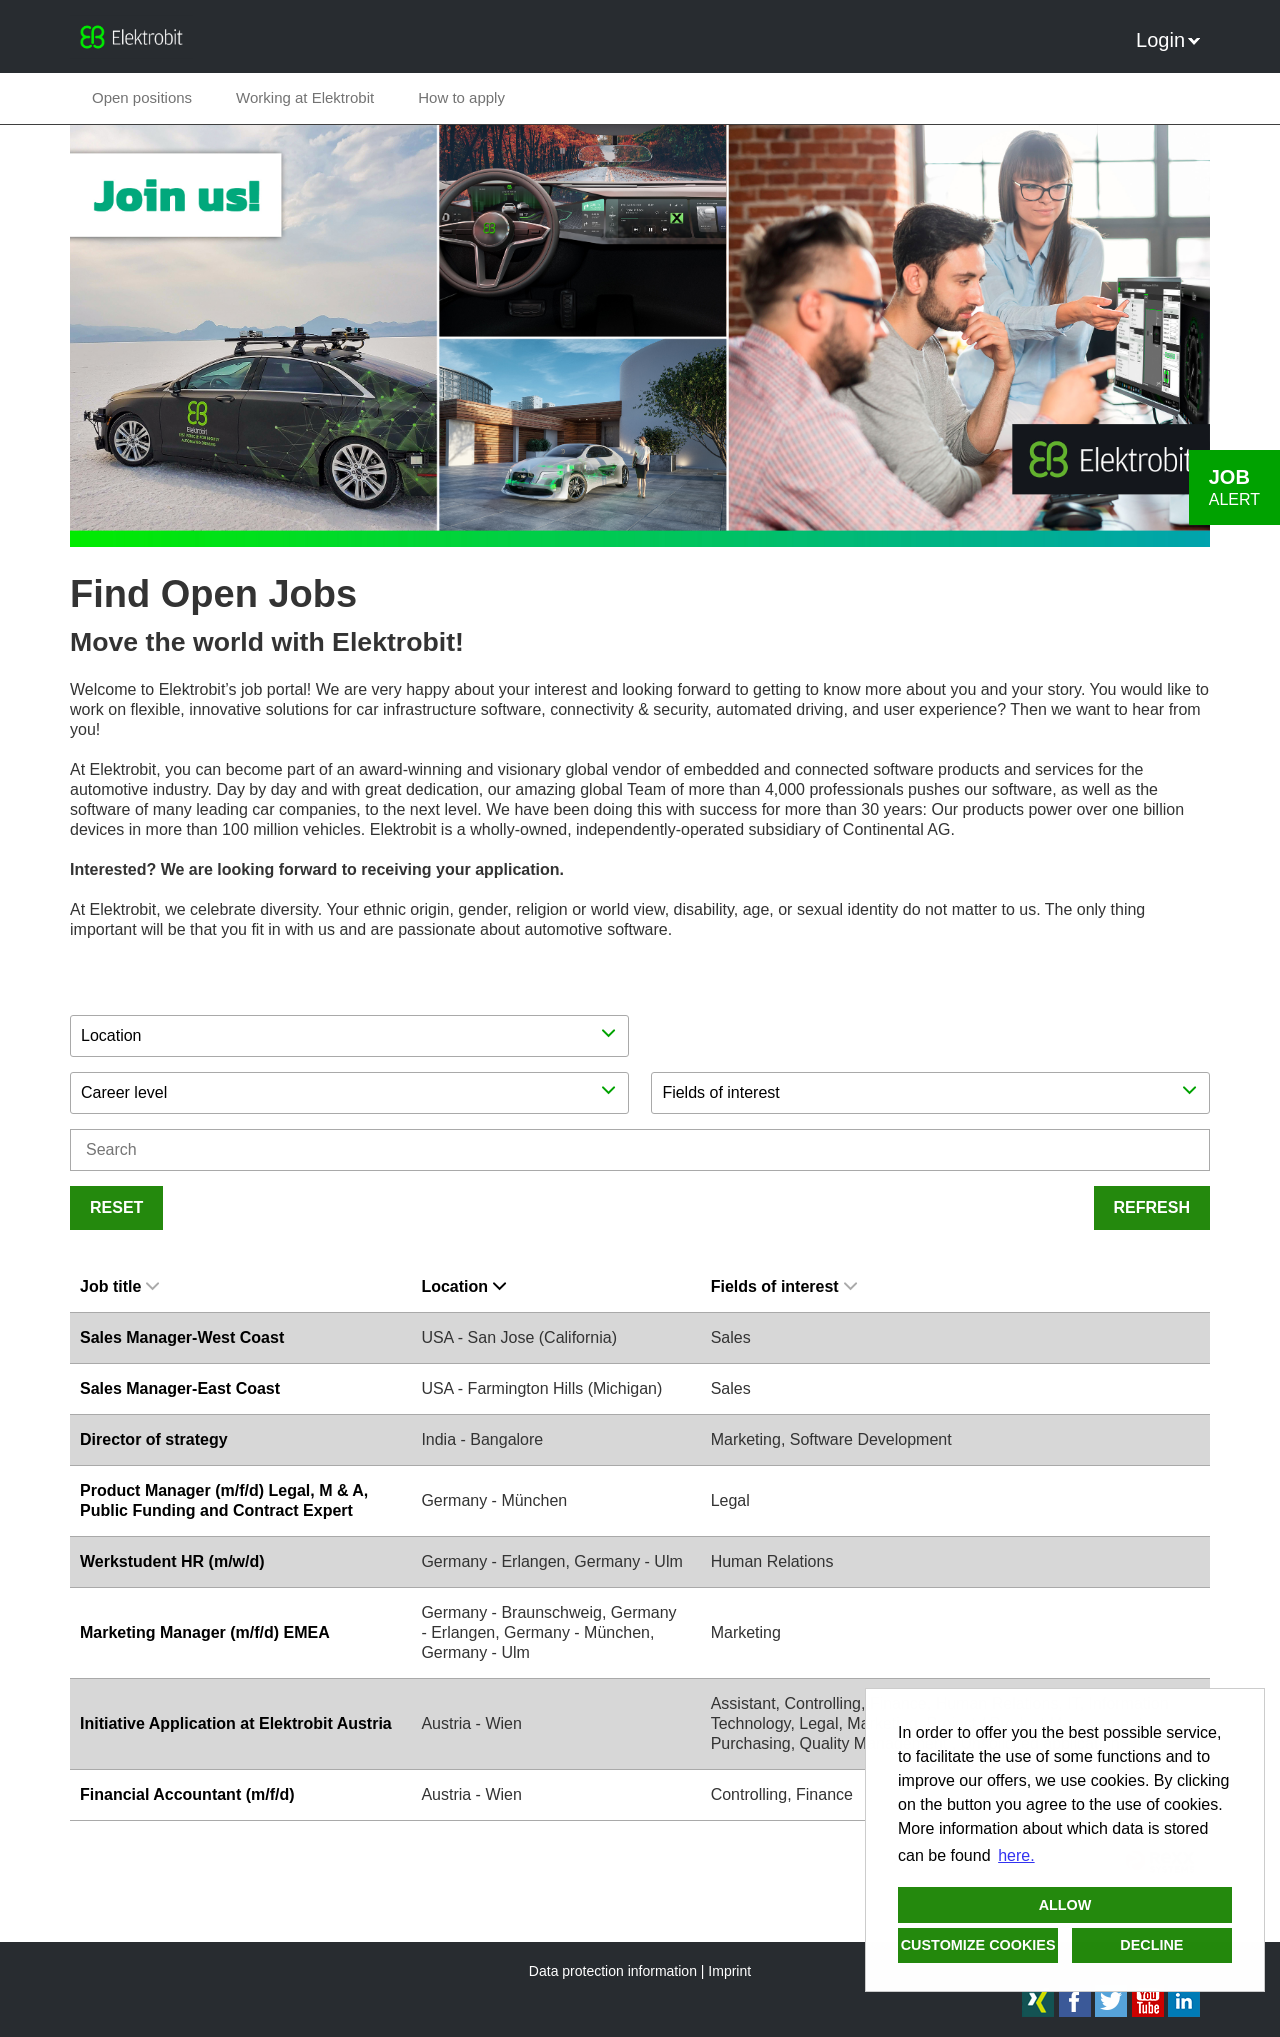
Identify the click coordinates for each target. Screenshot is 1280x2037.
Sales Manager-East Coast (180, 1388)
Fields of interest (784, 1286)
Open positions (142, 97)
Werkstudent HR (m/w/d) (172, 1561)
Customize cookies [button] (978, 1945)
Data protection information (613, 1971)
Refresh (1152, 1207)
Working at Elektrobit (305, 97)
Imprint (729, 1971)
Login (1168, 40)
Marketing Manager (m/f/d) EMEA (205, 1632)
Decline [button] (1151, 1945)
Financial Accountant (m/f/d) (187, 1794)
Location (463, 1286)
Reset (116, 1207)
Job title (119, 1286)
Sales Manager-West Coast (182, 1337)
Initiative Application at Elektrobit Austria (236, 1723)
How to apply (461, 97)
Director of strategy (154, 1439)
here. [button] (1016, 1855)
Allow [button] (1065, 1905)
